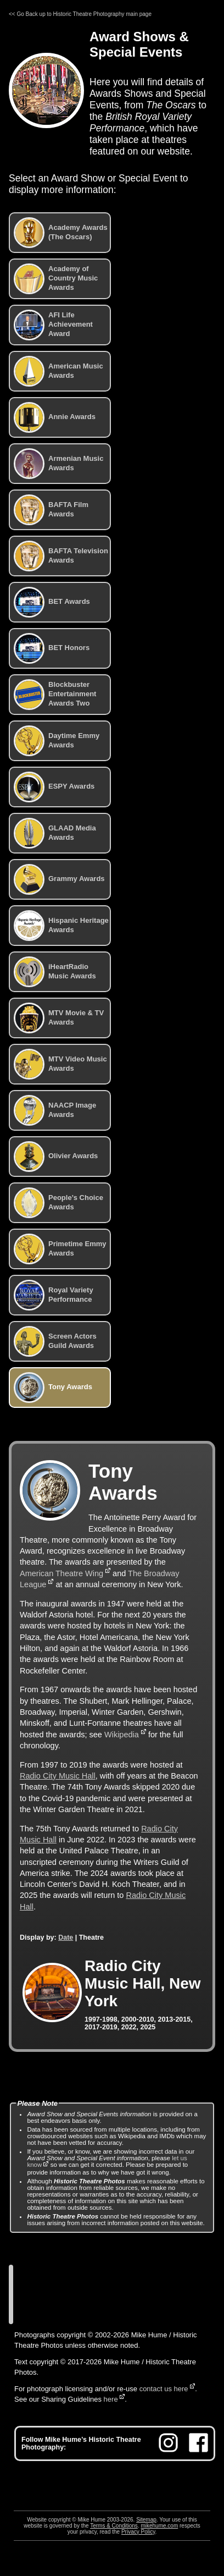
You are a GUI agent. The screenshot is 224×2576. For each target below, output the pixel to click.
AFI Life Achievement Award (53, 325)
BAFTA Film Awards (51, 509)
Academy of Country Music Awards (56, 278)
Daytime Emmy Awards (56, 740)
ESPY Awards (54, 787)
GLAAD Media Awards (55, 833)
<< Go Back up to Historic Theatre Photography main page (80, 14)
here (111, 2399)
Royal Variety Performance (53, 1295)
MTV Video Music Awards (60, 1064)
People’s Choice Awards (58, 1202)
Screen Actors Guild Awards (55, 1341)
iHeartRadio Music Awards (55, 971)
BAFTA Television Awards (61, 556)
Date (65, 1937)
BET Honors (51, 648)
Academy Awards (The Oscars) (61, 232)
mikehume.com (159, 2526)
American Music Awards (58, 371)
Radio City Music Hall (58, 1775)
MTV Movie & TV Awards (59, 1018)
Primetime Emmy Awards (60, 1249)
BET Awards (52, 602)
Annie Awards (55, 417)
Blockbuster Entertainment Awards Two (55, 694)
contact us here (163, 2389)
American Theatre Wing (61, 1573)
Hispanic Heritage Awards (61, 925)
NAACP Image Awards (55, 1110)
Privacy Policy (138, 2532)
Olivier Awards (56, 1156)
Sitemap (146, 2520)
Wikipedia (121, 1734)
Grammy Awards (59, 879)
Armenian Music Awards (58, 463)
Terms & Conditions (114, 2526)
